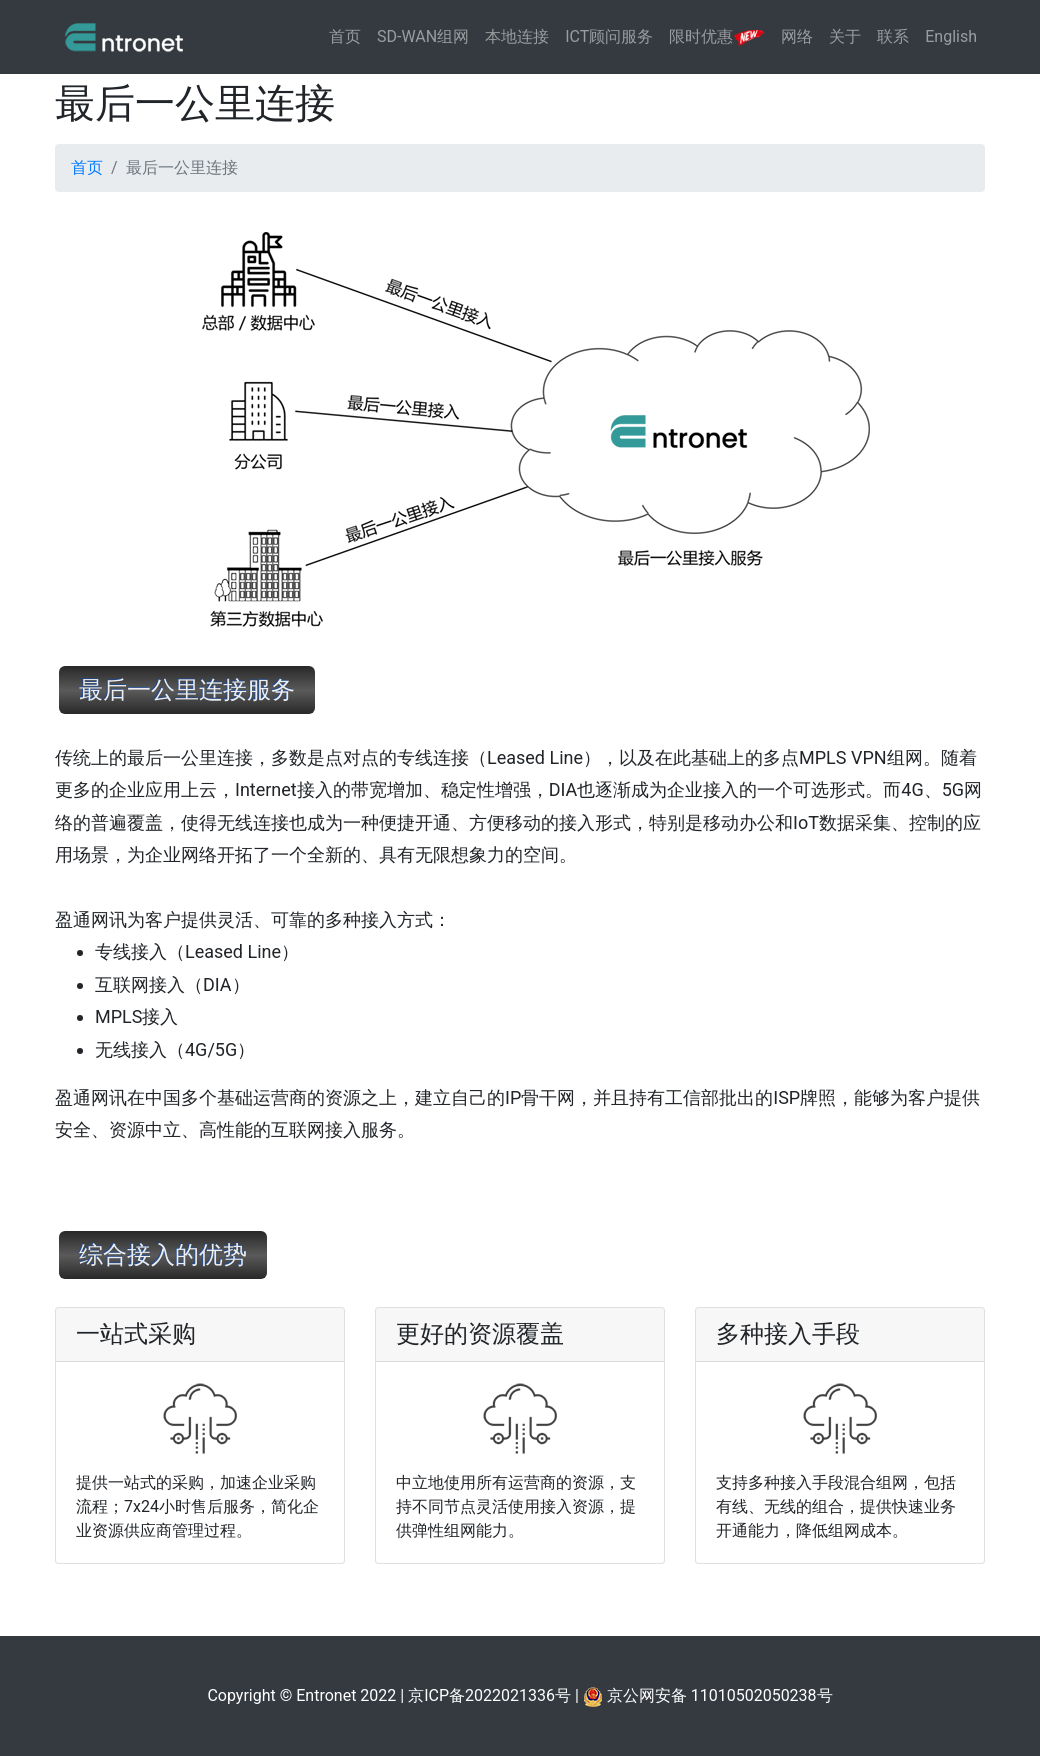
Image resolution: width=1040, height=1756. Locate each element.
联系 (893, 36)
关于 (845, 36)
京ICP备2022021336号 (489, 1695)
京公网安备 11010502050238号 (708, 1695)
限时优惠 (717, 36)
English (951, 36)
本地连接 (517, 36)
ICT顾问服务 (609, 36)
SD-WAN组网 (423, 36)
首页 (345, 36)
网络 (797, 36)
